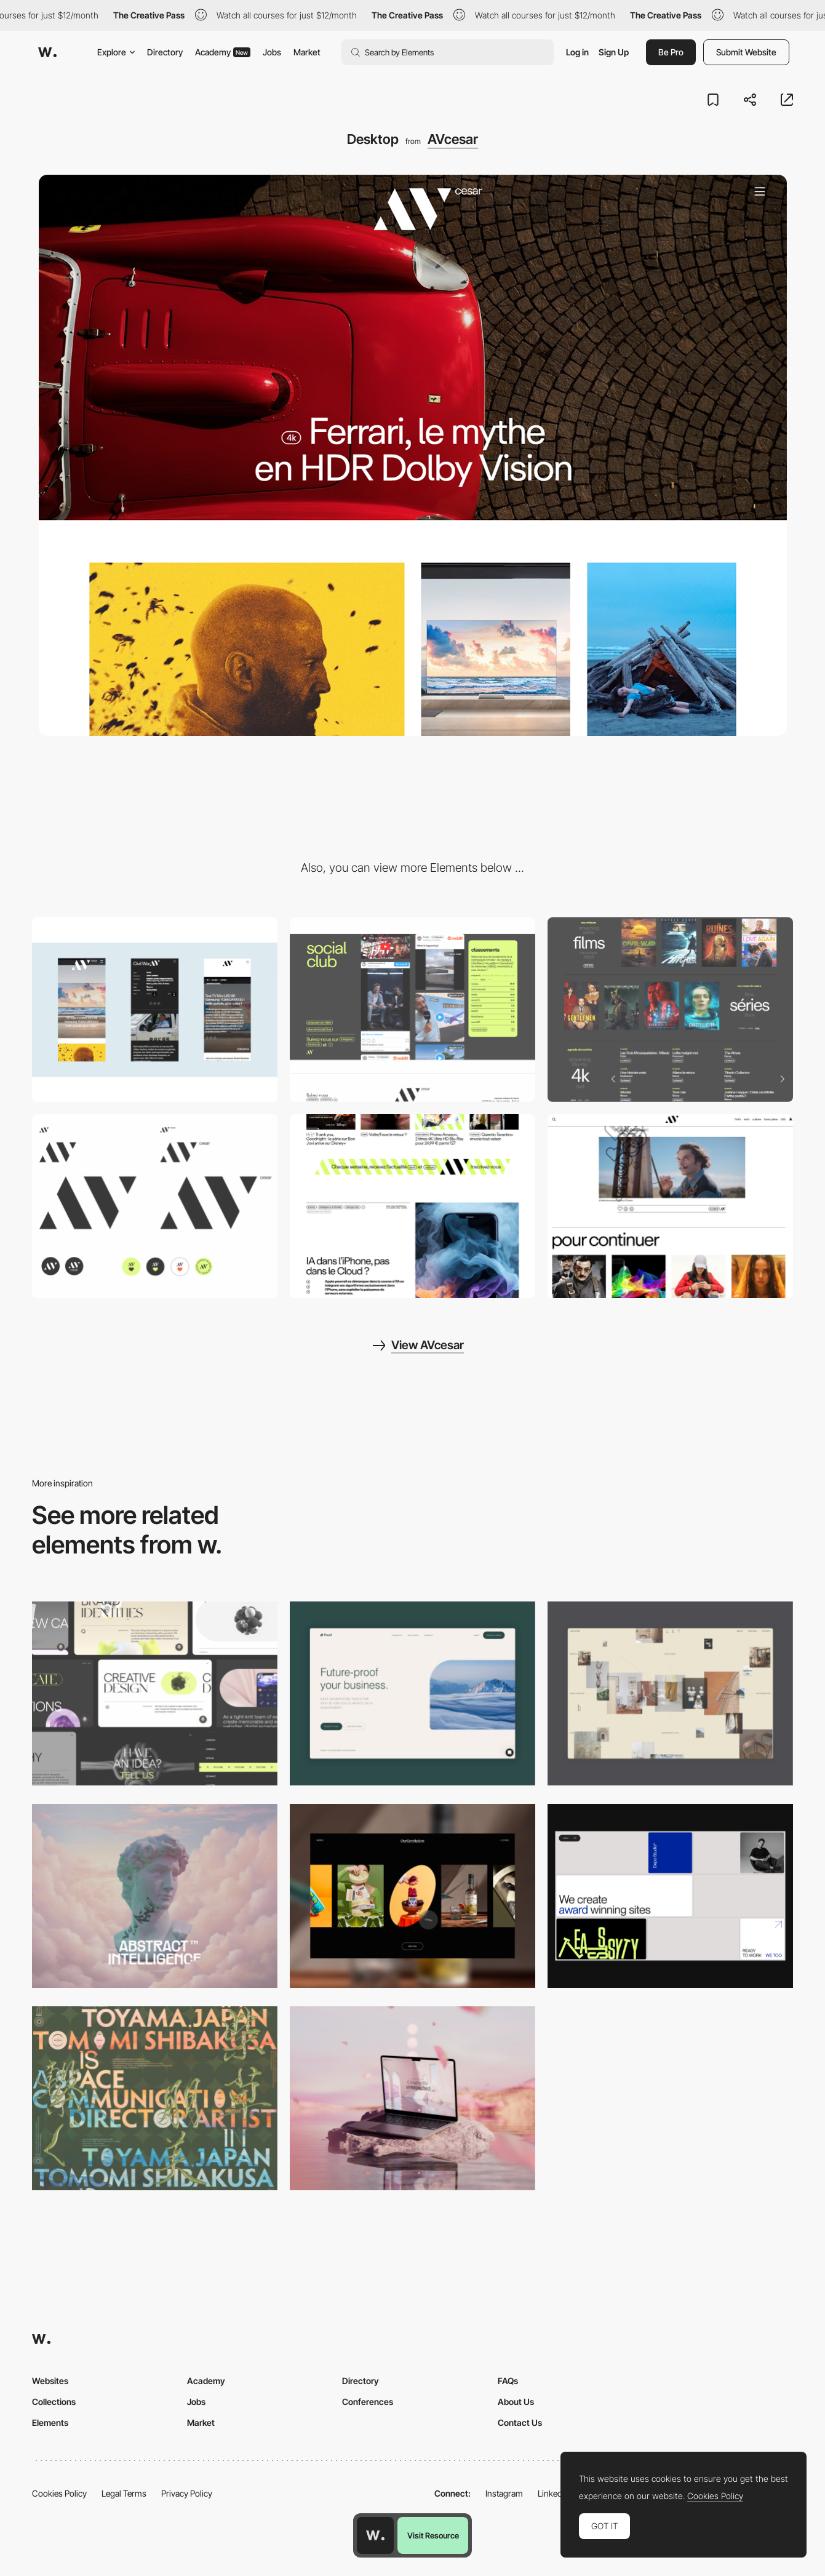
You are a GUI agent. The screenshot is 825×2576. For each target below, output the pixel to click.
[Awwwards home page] (375, 2535)
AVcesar (453, 139)
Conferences (367, 2401)
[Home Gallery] (670, 1693)
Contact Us (520, 2422)
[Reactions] (670, 1206)
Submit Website (746, 52)
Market (307, 52)
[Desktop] (154, 1693)
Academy (222, 52)
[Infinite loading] (412, 1206)
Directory (165, 52)
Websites (50, 2380)
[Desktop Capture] (412, 1693)
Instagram (504, 2493)
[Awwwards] (47, 52)
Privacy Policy (186, 2493)
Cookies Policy (59, 2493)
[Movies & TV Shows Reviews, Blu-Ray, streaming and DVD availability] (670, 1009)
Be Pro (671, 52)
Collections (54, 2401)
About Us (516, 2401)
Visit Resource (433, 2535)
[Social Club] (412, 1009)
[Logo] (154, 1206)
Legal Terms (124, 2493)
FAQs (508, 2380)
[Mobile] (154, 1009)
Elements (50, 2422)
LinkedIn (553, 2493)
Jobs (272, 52)
